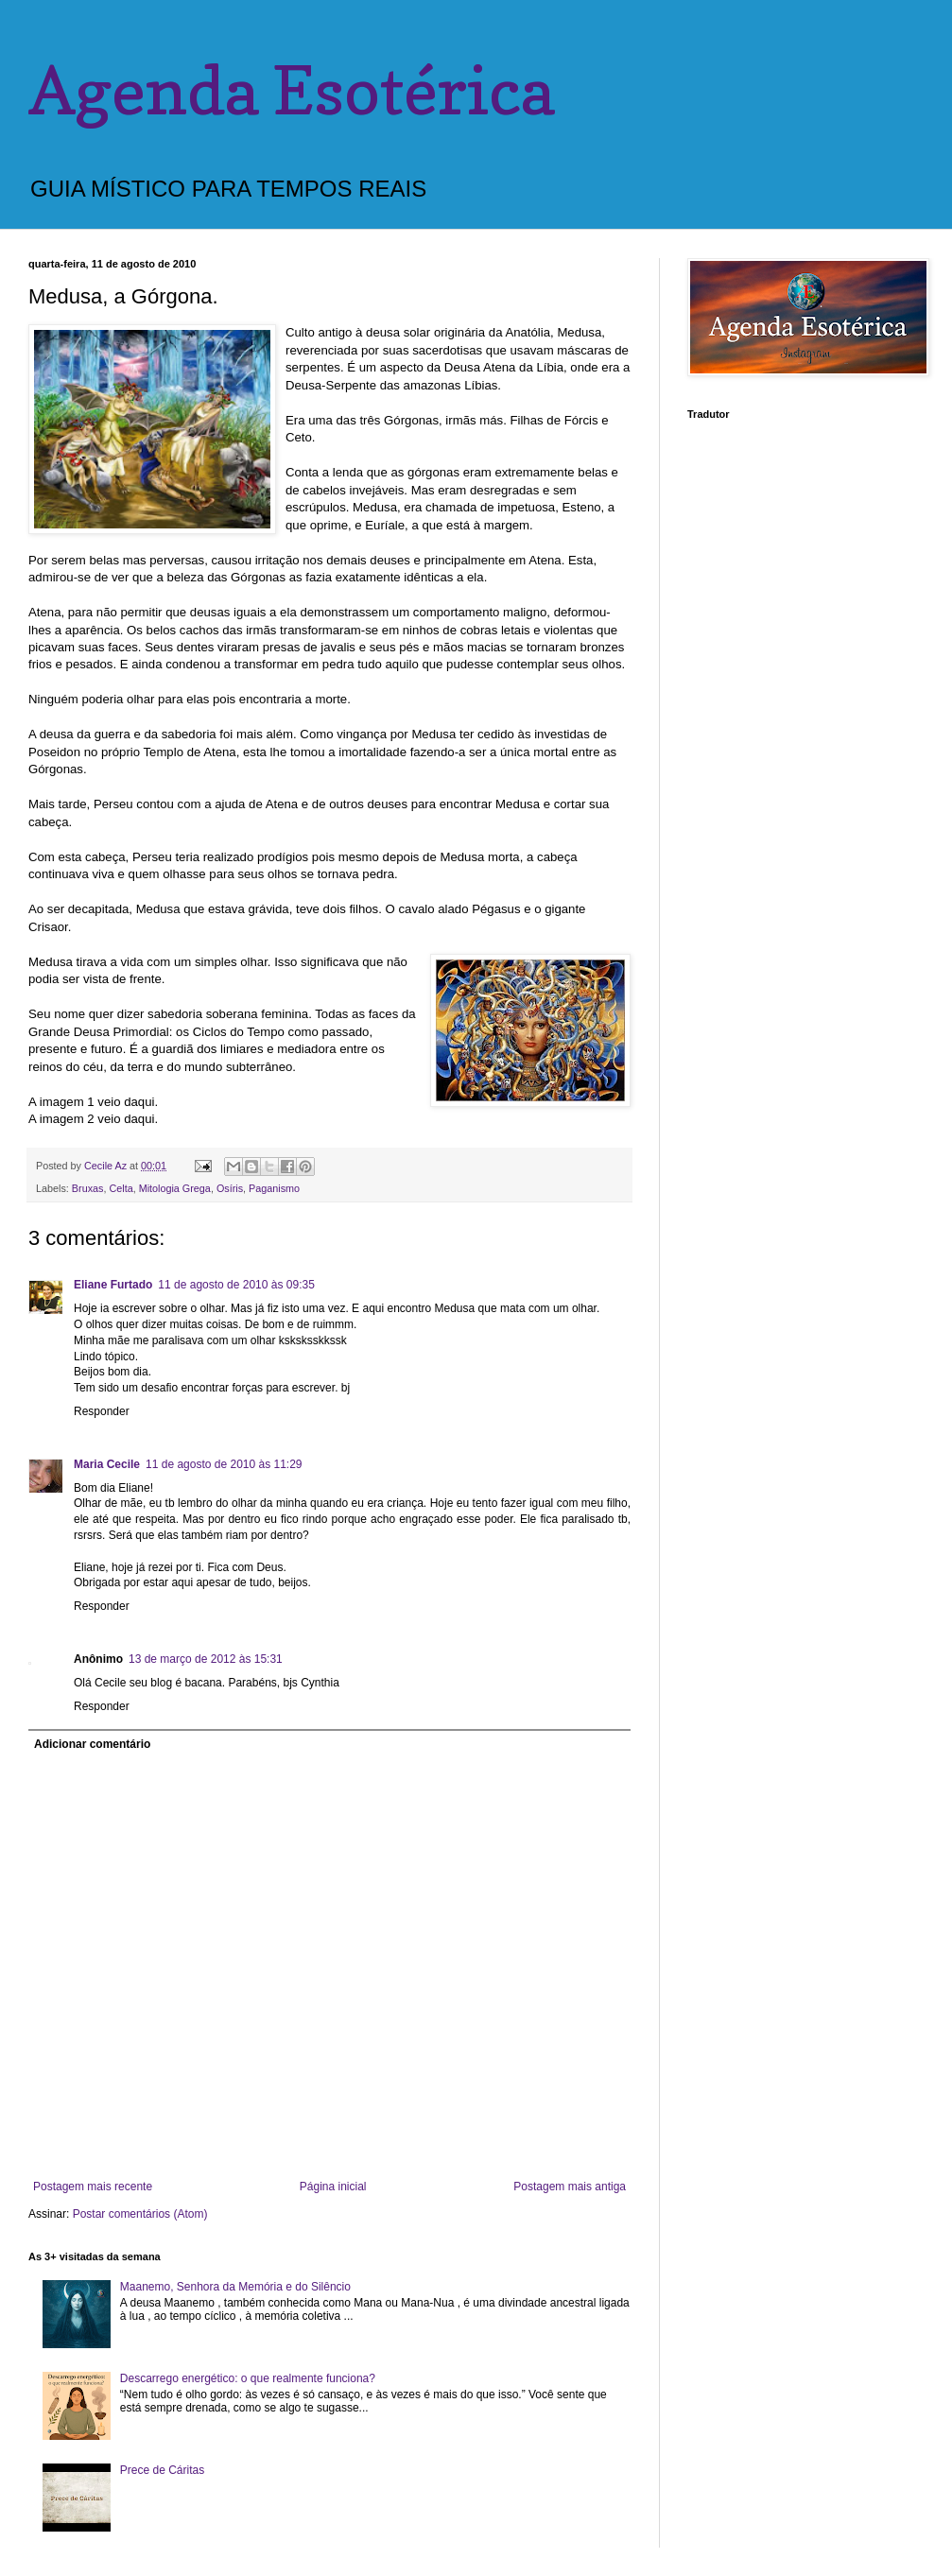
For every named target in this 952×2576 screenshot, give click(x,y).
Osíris (229, 1188)
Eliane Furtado (113, 1284)
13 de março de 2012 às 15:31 (206, 1659)
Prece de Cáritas (162, 2470)
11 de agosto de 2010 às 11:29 (224, 1464)
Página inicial (333, 2186)
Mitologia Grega (175, 1188)
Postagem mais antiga (569, 2186)
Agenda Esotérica (291, 90)
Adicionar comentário (92, 1744)
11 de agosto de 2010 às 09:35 (236, 1284)
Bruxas (88, 1188)
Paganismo (274, 1188)
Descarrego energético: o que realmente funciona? (247, 2378)
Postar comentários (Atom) (140, 2214)
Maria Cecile (107, 1464)
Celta (120, 1188)
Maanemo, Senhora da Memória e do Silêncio (235, 2286)
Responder (102, 1411)
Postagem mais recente (92, 2186)
